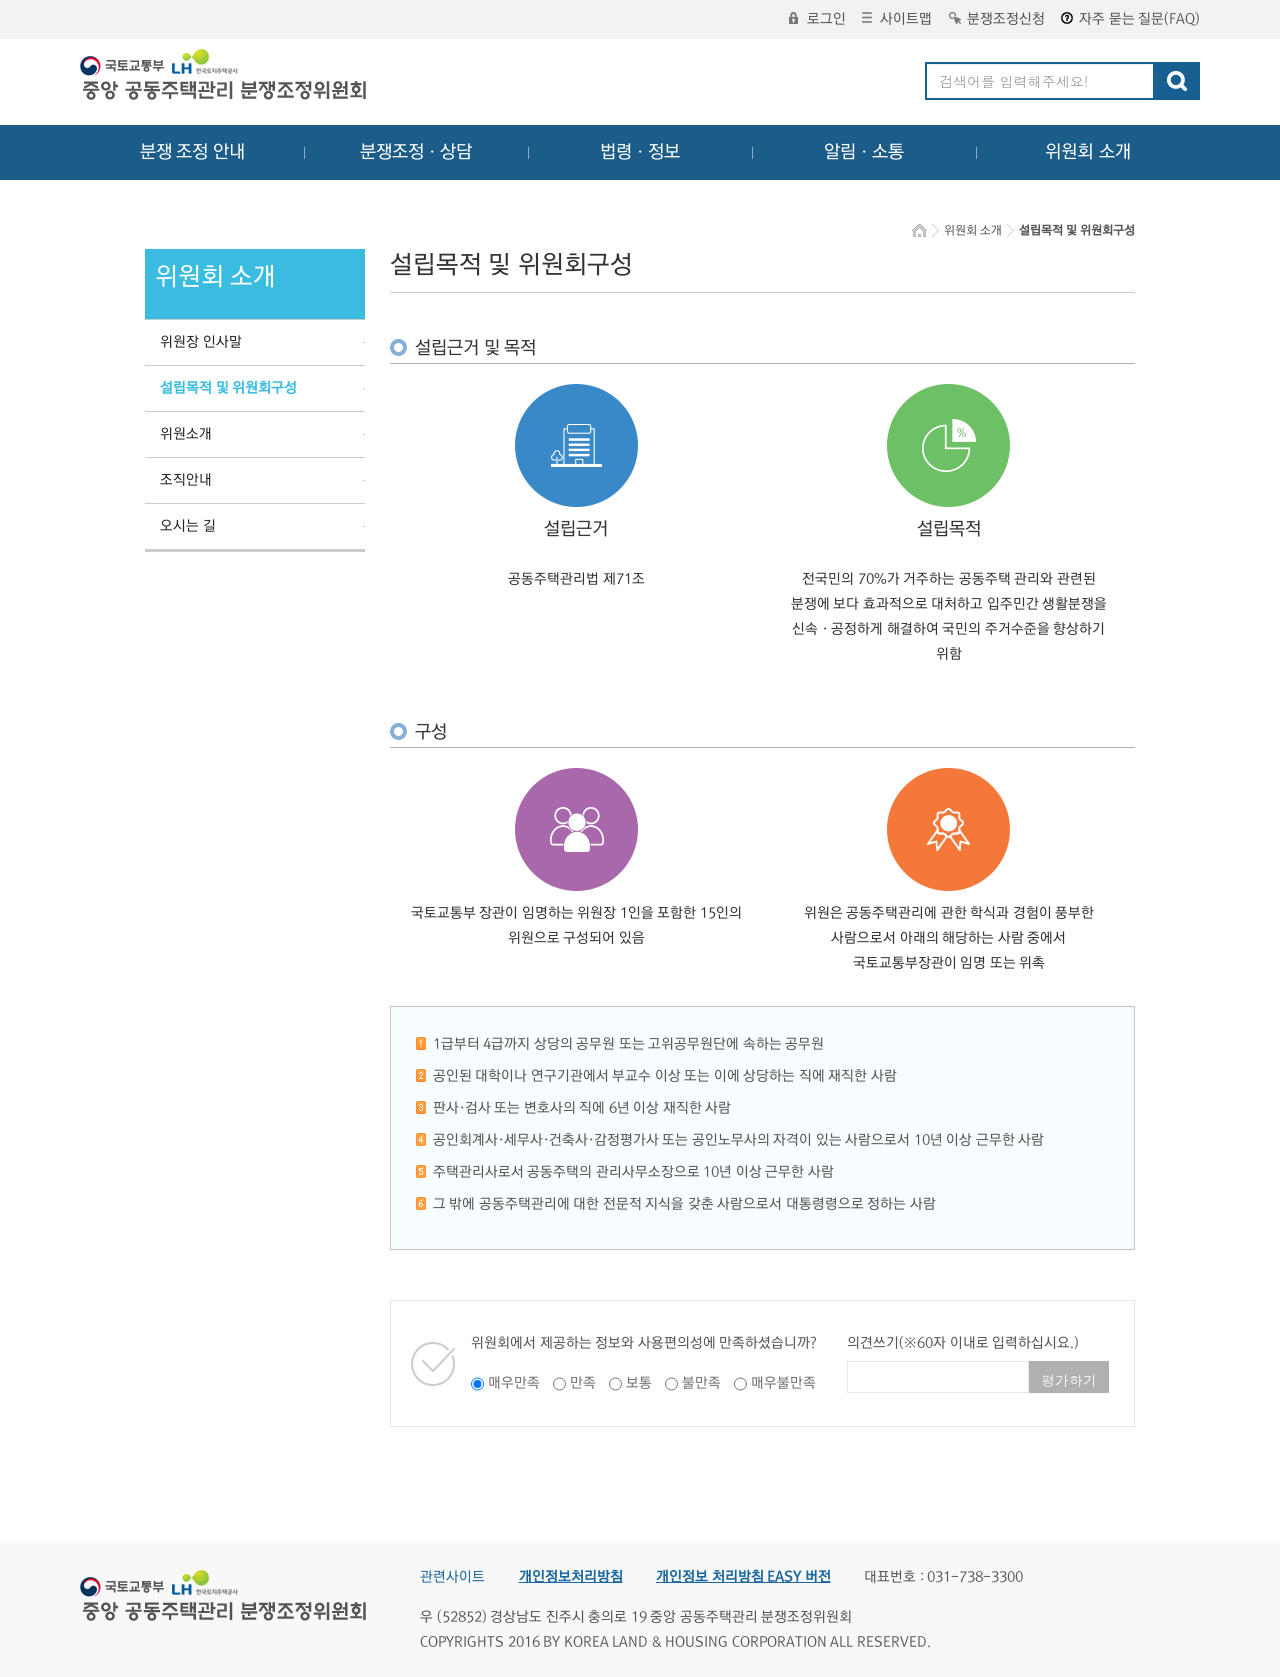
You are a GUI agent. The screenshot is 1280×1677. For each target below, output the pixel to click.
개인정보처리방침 (571, 1577)
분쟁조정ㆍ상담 (416, 152)
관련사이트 (452, 1577)
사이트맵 (897, 19)
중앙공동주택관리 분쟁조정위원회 (225, 77)
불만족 (701, 1383)
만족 (583, 1383)
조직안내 (186, 480)
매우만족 (514, 1383)
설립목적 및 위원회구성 (228, 388)
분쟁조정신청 (997, 19)
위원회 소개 (1088, 152)
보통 (639, 1383)
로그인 (817, 19)
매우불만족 (783, 1383)
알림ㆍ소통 (864, 152)
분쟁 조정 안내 (192, 152)
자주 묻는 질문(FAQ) (1130, 19)
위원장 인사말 (201, 342)
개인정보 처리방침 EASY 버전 (743, 1577)
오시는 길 (188, 526)
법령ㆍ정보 (640, 152)
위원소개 (186, 434)
